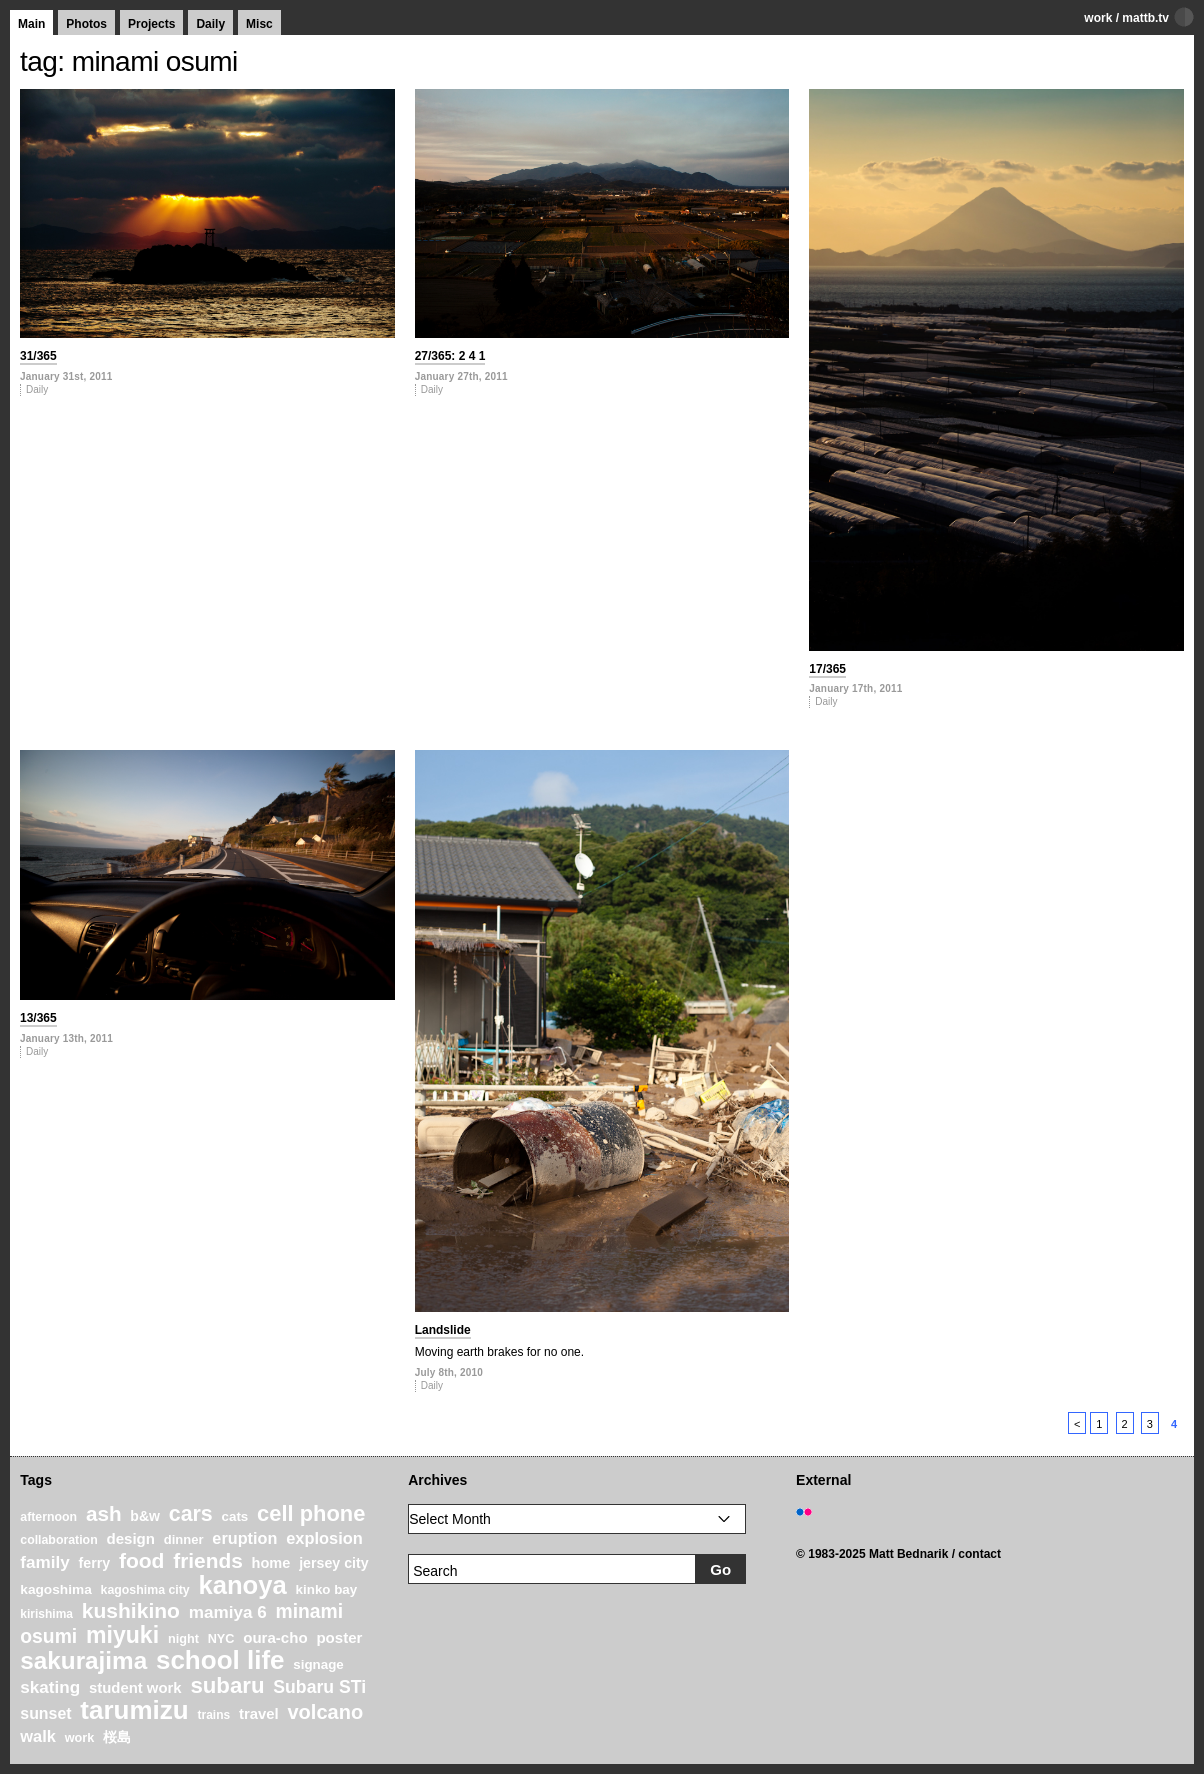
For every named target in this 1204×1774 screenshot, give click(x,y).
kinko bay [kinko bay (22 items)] (327, 1589)
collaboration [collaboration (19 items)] (58, 1540)
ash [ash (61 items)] (104, 1513)
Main (31, 24)
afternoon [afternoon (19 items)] (48, 1517)
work (1098, 18)
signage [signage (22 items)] (318, 1664)
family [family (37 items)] (44, 1562)
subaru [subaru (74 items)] (227, 1685)
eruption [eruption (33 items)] (244, 1538)
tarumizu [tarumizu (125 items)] (134, 1710)
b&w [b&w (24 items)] (145, 1516)
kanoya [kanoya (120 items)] (242, 1585)
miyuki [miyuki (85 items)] (122, 1635)
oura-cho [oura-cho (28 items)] (275, 1637)
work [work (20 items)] (80, 1738)
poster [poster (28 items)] (339, 1637)
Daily (210, 24)
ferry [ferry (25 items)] (95, 1563)
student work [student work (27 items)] (135, 1688)
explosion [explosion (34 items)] (324, 1538)
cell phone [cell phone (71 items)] (311, 1513)
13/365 (38, 1018)
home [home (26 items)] (271, 1563)
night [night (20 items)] (183, 1639)
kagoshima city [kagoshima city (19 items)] (145, 1590)
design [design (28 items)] (130, 1538)
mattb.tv (1145, 18)
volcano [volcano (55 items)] (325, 1712)
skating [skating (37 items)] (50, 1687)
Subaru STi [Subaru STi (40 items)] (319, 1687)
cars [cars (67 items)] (191, 1514)
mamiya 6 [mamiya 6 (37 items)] (228, 1612)
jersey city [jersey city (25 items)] (334, 1563)
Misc (259, 24)
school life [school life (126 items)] (220, 1660)
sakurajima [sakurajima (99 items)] (83, 1660)
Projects (151, 24)
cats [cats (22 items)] (235, 1516)
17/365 (827, 669)
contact (979, 1554)
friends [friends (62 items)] (208, 1560)
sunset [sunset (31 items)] (45, 1713)
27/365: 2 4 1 (450, 356)
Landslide (443, 1330)
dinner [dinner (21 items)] (184, 1539)
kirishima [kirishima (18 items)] (46, 1614)
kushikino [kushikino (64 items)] (131, 1610)
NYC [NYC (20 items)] (221, 1639)
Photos (86, 24)
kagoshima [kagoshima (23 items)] (56, 1589)
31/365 (38, 356)
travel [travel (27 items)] (259, 1714)
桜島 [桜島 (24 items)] (117, 1737)
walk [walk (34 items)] (38, 1736)
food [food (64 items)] (142, 1560)
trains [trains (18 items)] (213, 1715)
